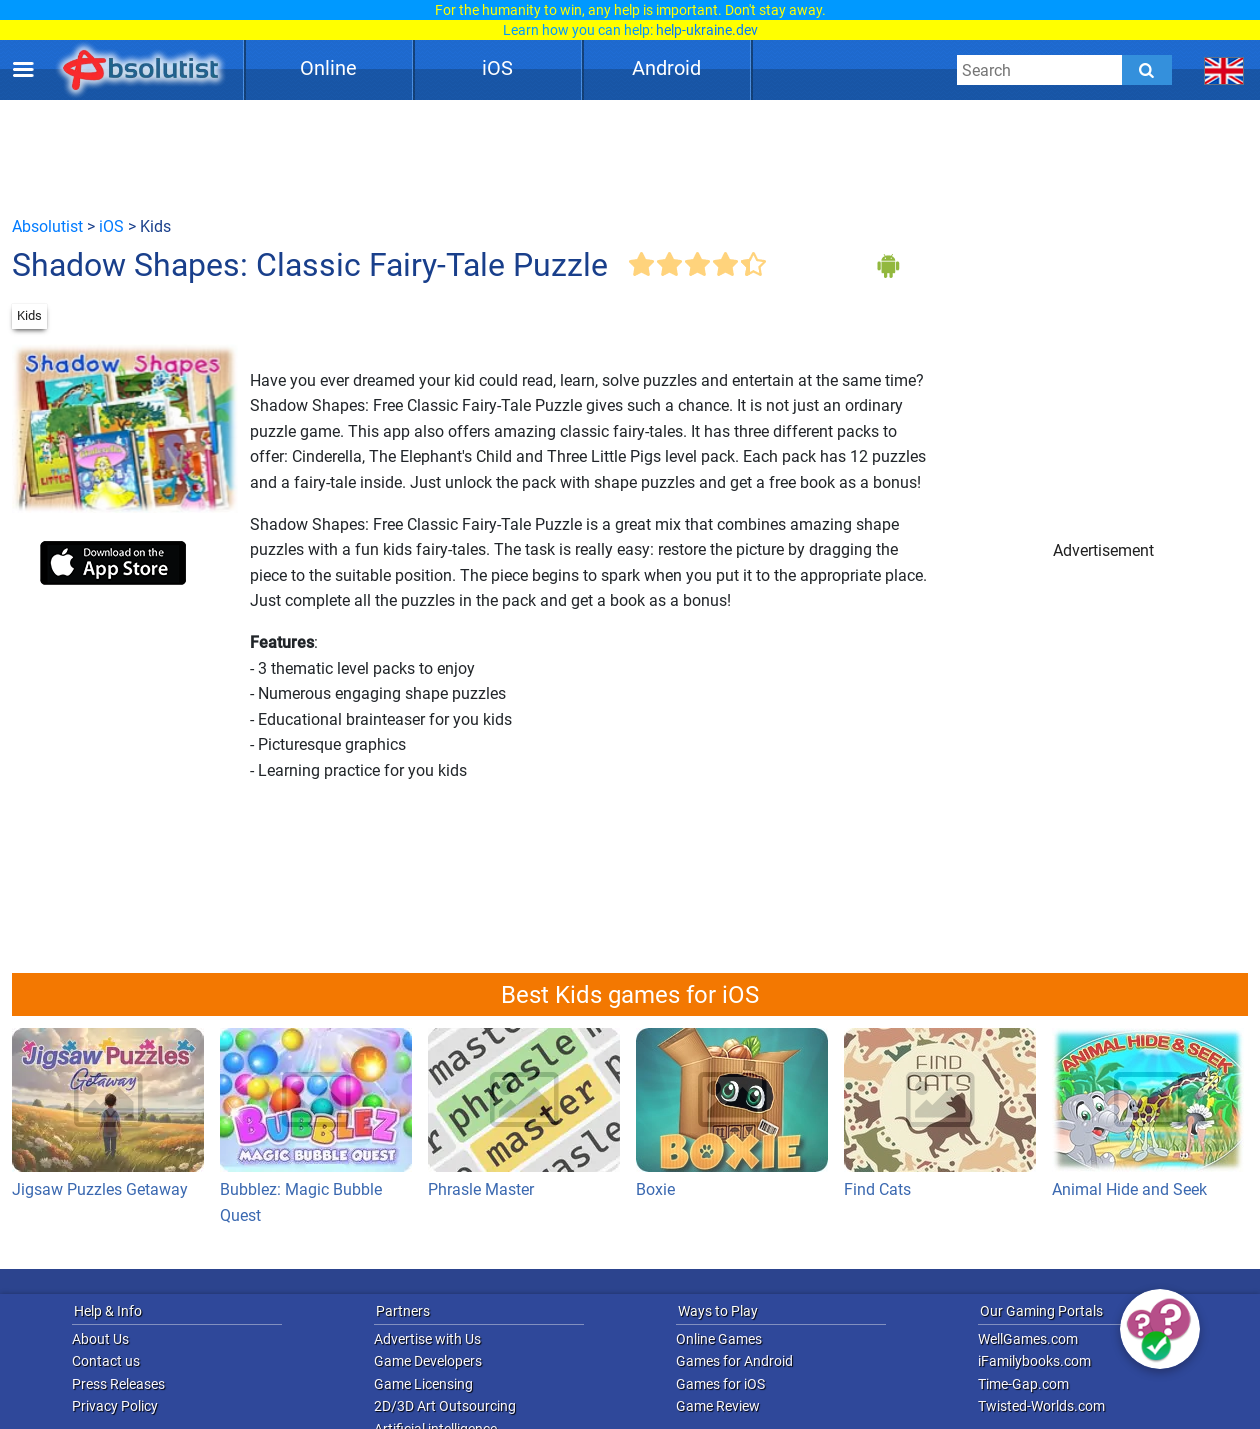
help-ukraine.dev (707, 30)
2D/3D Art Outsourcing (445, 1406)
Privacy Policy (115, 1406)
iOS (497, 68)
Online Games (719, 1339)
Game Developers (428, 1361)
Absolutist (47, 226)
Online (328, 68)
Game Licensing (423, 1384)
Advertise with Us (427, 1339)
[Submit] (1147, 70)
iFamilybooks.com (1034, 1361)
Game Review (718, 1406)
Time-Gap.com (1023, 1384)
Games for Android (734, 1361)
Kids (29, 315)
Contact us (106, 1361)
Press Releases (118, 1384)
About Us (100, 1339)
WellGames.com (1028, 1339)
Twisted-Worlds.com (1041, 1406)
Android (666, 68)
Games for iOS (720, 1384)
